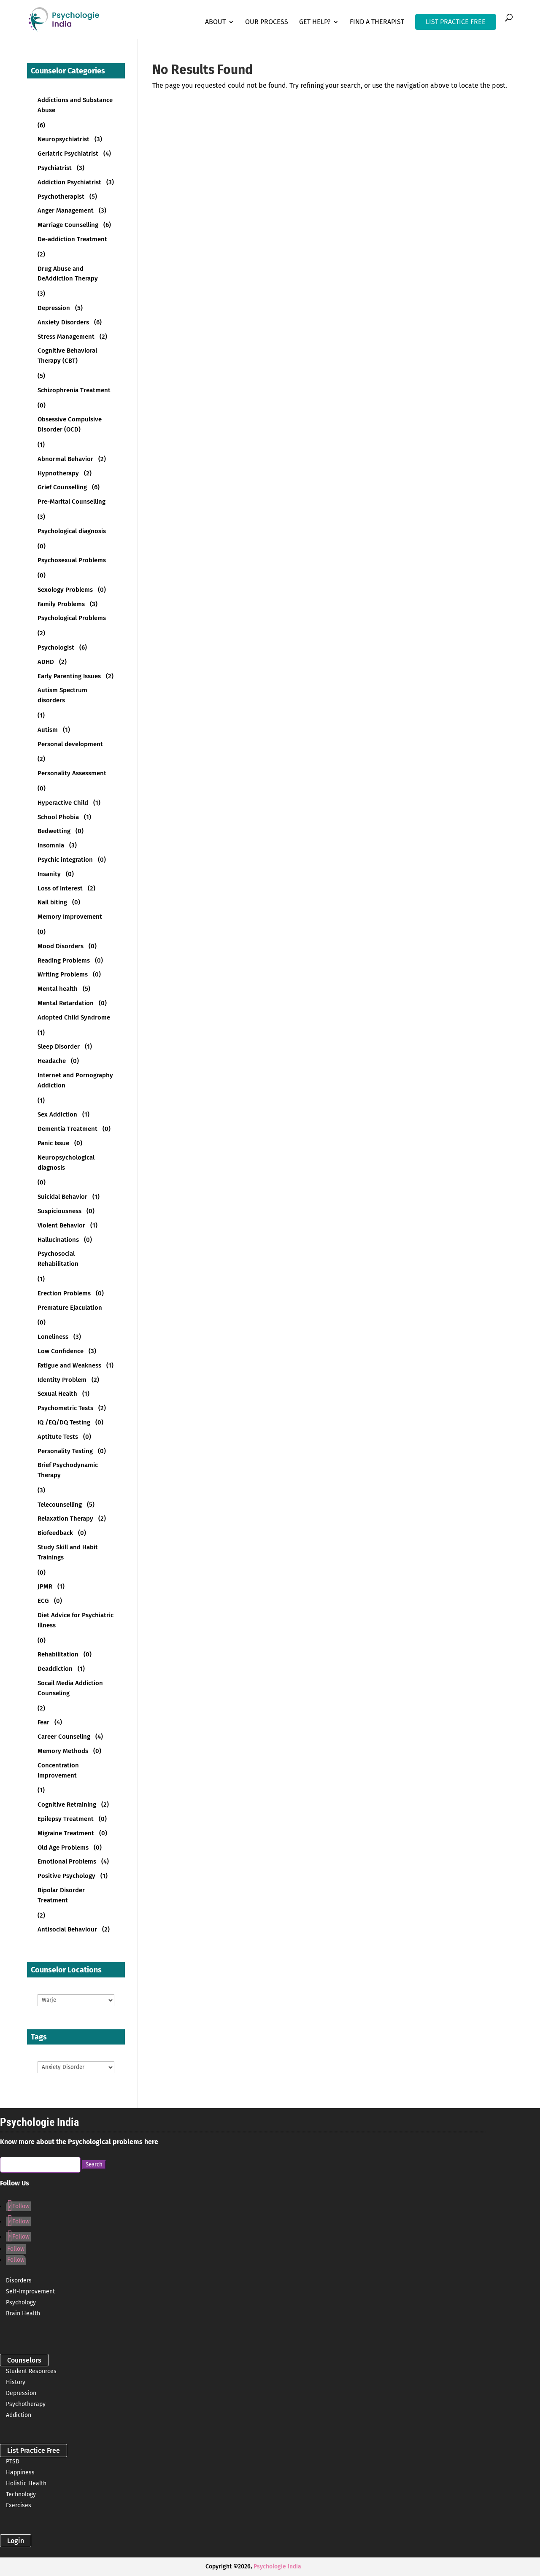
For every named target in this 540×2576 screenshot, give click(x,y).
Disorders (19, 2280)
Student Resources (31, 2371)
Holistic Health (26, 2483)
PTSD (12, 2461)
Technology (21, 2494)
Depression (21, 2393)
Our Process (266, 22)
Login (15, 2541)
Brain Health (23, 2313)
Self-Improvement (30, 2291)
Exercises (18, 2505)
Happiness (20, 2472)
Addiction (18, 2415)
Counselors (24, 2360)
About (215, 22)
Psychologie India (277, 2566)
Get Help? (314, 22)
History (15, 2382)
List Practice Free (33, 2451)
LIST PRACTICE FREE (456, 22)
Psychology (21, 2302)
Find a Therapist (377, 22)
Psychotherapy (26, 2404)
